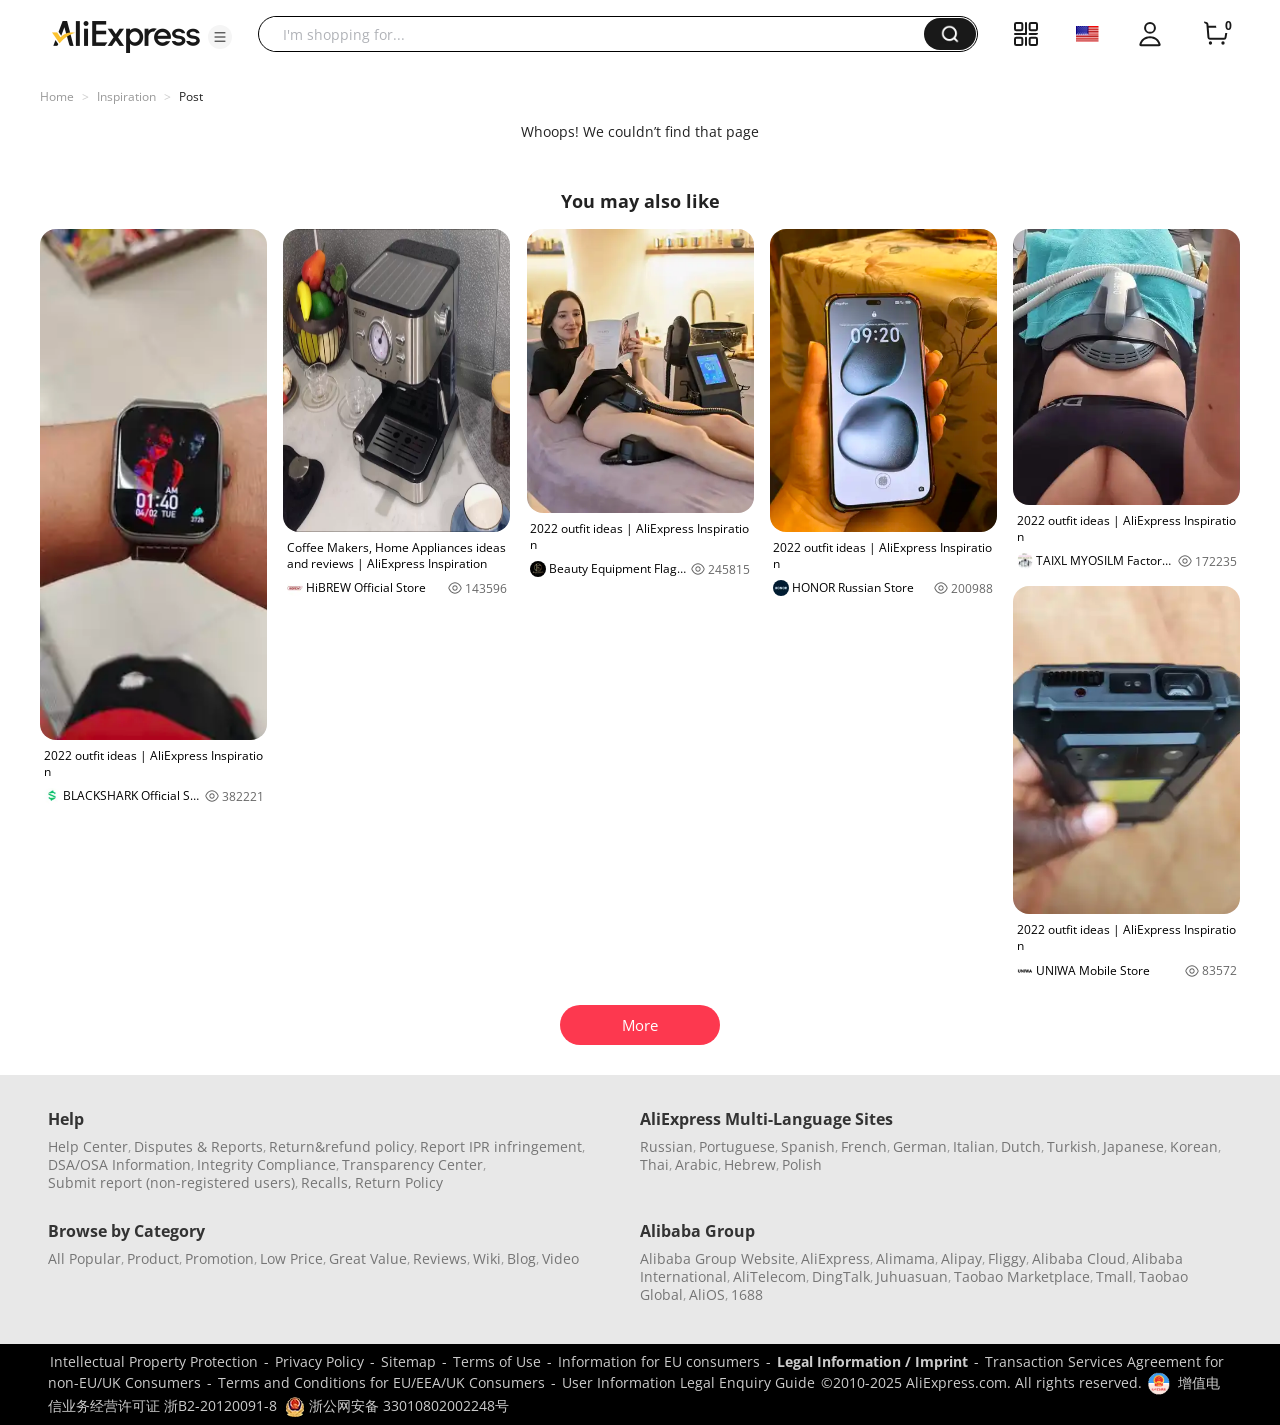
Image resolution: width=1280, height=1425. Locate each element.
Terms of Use (497, 1361)
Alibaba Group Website (717, 1258)
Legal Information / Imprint (872, 1361)
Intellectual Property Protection (154, 1361)
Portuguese (737, 1146)
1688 (747, 1294)
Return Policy (399, 1182)
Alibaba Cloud (1079, 1258)
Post (191, 96)
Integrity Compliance (266, 1164)
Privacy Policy (319, 1361)
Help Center (88, 1146)
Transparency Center (412, 1164)
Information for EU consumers (659, 1361)
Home (57, 96)
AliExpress (835, 1258)
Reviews (440, 1258)
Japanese (1133, 1146)
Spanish (808, 1146)
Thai (654, 1164)
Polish (802, 1164)
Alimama (905, 1258)
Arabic (696, 1164)
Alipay (961, 1258)
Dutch (1021, 1146)
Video (560, 1258)
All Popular (84, 1258)
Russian (666, 1146)
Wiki (487, 1258)
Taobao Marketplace (1022, 1276)
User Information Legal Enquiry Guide (688, 1382)
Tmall (1114, 1276)
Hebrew (750, 1164)
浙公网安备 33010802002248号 (397, 1405)
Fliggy (1007, 1258)
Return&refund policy (341, 1146)
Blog (521, 1258)
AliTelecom (769, 1276)
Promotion (219, 1258)
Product (153, 1258)
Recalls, (326, 1182)
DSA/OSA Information (119, 1164)
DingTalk (841, 1276)
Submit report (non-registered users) (171, 1182)
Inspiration (126, 96)
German (920, 1146)
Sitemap (408, 1361)
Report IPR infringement (501, 1146)
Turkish (1072, 1146)
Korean (1194, 1146)
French (864, 1146)
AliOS (707, 1294)
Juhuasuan (912, 1276)
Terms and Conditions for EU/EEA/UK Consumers (381, 1382)
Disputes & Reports (198, 1146)
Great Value (368, 1258)
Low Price (291, 1258)
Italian (974, 1146)
